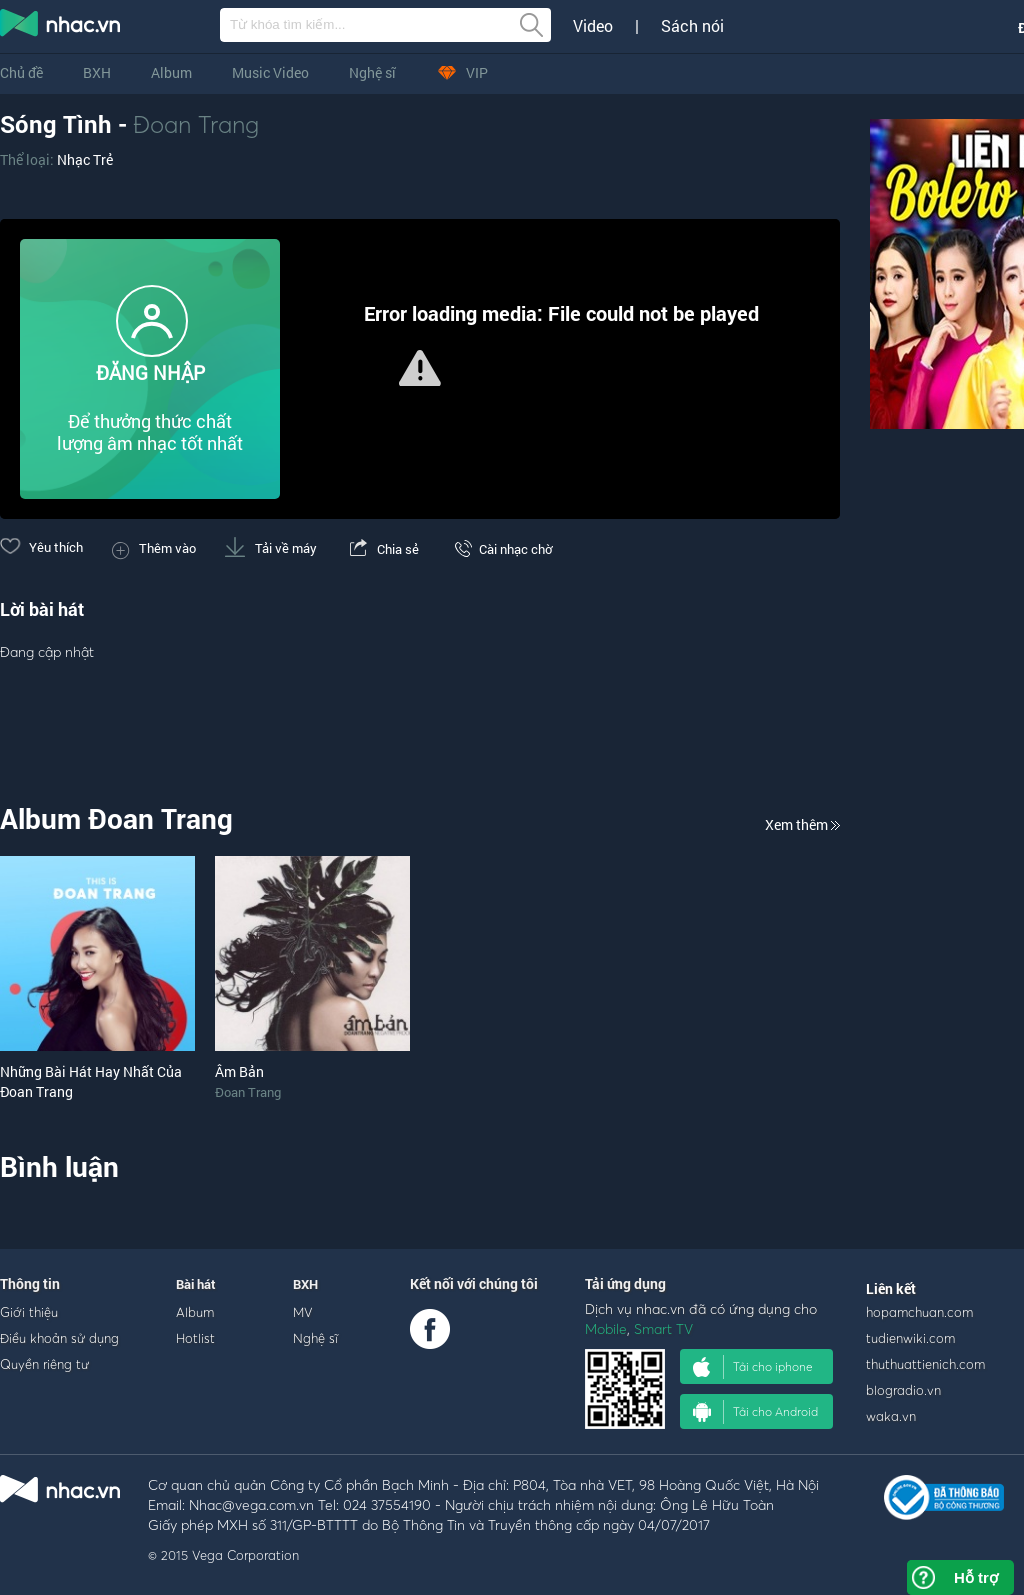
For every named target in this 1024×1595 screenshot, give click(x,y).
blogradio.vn (903, 1390)
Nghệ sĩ (372, 72)
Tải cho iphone (753, 1367)
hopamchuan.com (919, 1312)
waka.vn (891, 1416)
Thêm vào (154, 548)
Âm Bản (239, 1071)
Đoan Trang (196, 124)
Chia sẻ (382, 549)
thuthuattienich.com (925, 1364)
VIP (462, 72)
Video (593, 26)
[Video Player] (420, 369)
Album (171, 72)
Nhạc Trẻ (85, 159)
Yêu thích (41, 547)
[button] (420, 368)
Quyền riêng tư (44, 1364)
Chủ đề (21, 72)
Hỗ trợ (976, 1577)
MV (303, 1312)
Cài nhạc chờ (500, 549)
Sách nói (692, 26)
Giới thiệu (29, 1312)
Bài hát (196, 1284)
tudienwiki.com (910, 1338)
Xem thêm (802, 824)
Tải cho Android (755, 1412)
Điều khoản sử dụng (59, 1338)
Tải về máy (271, 548)
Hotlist (195, 1338)
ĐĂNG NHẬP (150, 372)
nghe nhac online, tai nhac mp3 (61, 27)
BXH (97, 72)
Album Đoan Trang (116, 818)
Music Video (270, 72)
